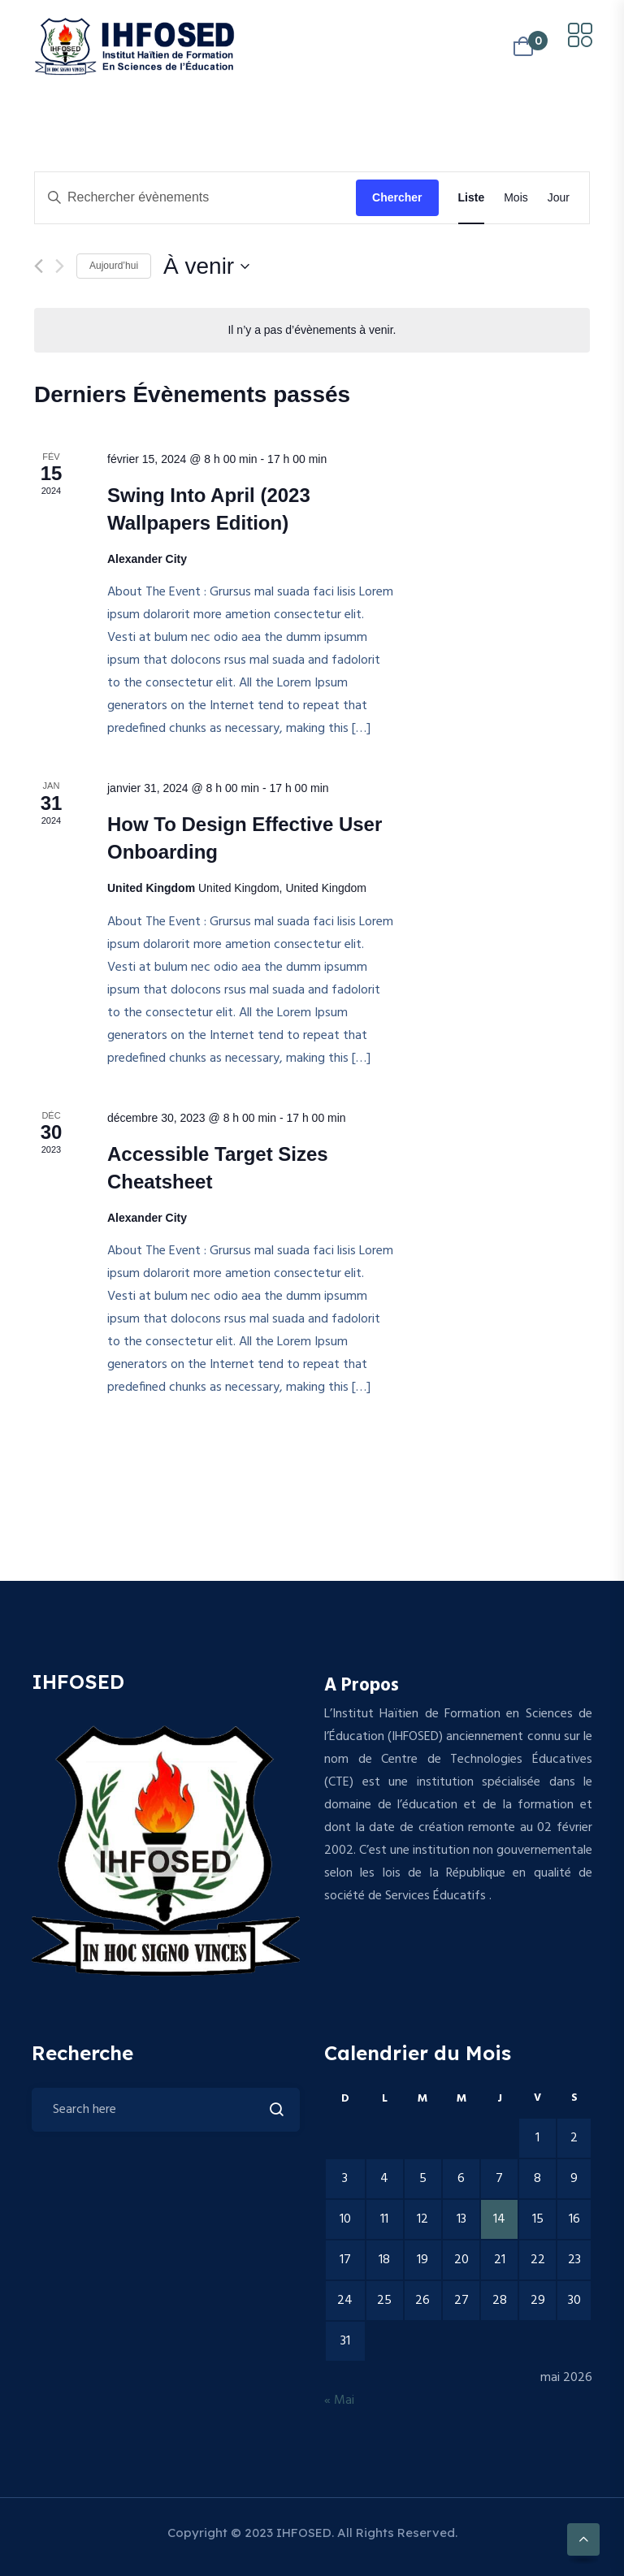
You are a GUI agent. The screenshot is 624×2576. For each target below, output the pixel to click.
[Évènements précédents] (38, 266)
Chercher (397, 197)
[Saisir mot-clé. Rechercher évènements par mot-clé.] (195, 197)
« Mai (339, 2400)
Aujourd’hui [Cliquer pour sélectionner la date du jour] (113, 265)
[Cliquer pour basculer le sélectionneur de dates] (206, 266)
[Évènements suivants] (59, 266)
